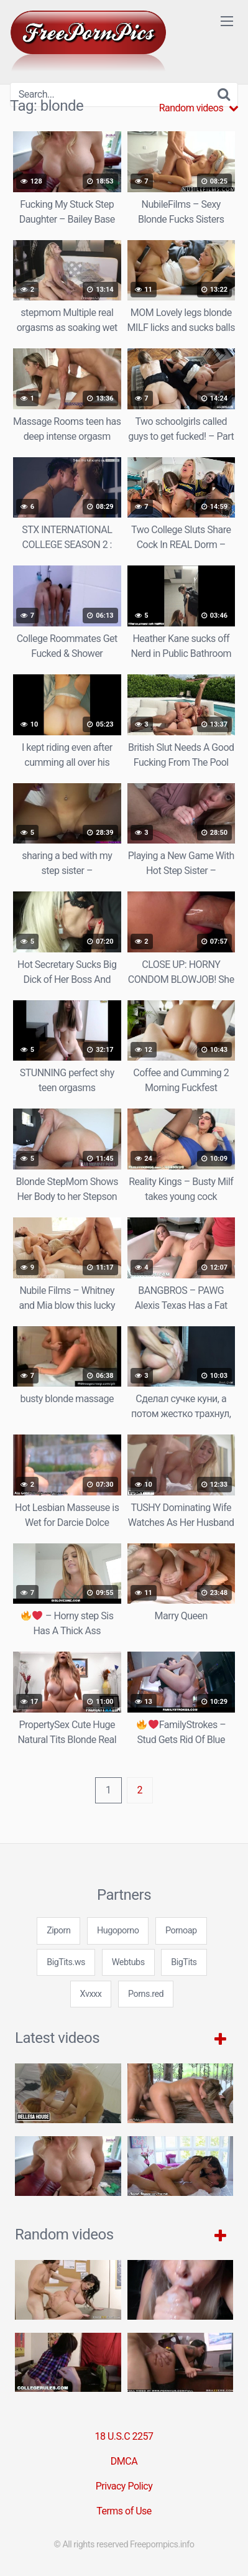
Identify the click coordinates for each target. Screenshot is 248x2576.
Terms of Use (124, 2511)
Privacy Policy (124, 2486)
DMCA (124, 2461)
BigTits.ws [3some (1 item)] (66, 1962)
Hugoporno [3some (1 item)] (118, 1930)
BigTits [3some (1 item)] (183, 1962)
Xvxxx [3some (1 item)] (91, 1994)
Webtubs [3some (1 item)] (128, 1962)
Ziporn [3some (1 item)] (58, 1930)
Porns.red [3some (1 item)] (145, 1994)
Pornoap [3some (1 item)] (181, 1930)
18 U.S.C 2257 (123, 2436)
